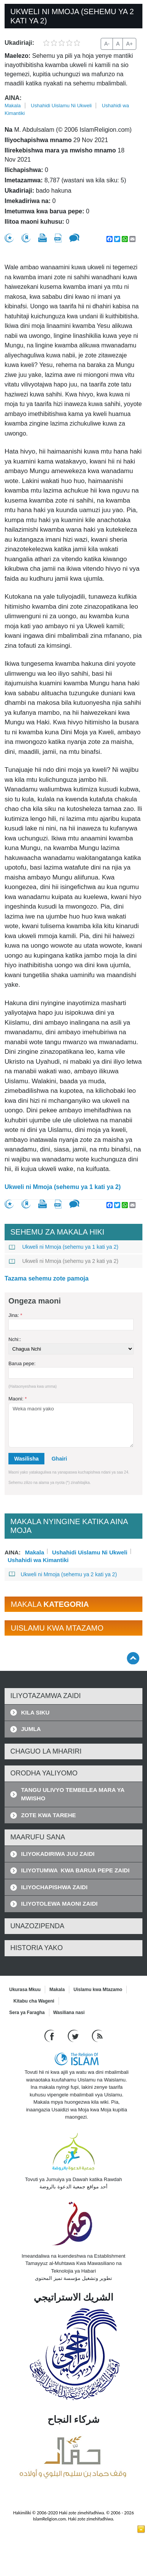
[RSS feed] (97, 2036)
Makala (13, 105)
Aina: (13, 98)
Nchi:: (14, 1339)
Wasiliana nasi (69, 2012)
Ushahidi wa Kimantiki (38, 1559)
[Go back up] (133, 1658)
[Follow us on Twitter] (74, 2036)
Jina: (15, 1315)
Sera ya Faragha (27, 2012)
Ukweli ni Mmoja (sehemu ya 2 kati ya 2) (63, 1261)
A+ (129, 44)
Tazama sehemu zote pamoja (46, 1278)
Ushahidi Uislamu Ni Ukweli (61, 105)
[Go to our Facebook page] (50, 2036)
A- (106, 44)
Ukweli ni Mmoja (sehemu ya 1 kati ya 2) (63, 1187)
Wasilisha (26, 1459)
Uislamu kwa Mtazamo (98, 1989)
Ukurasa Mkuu (25, 1989)
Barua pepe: (22, 1363)
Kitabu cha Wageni (33, 2001)
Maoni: (17, 1399)
